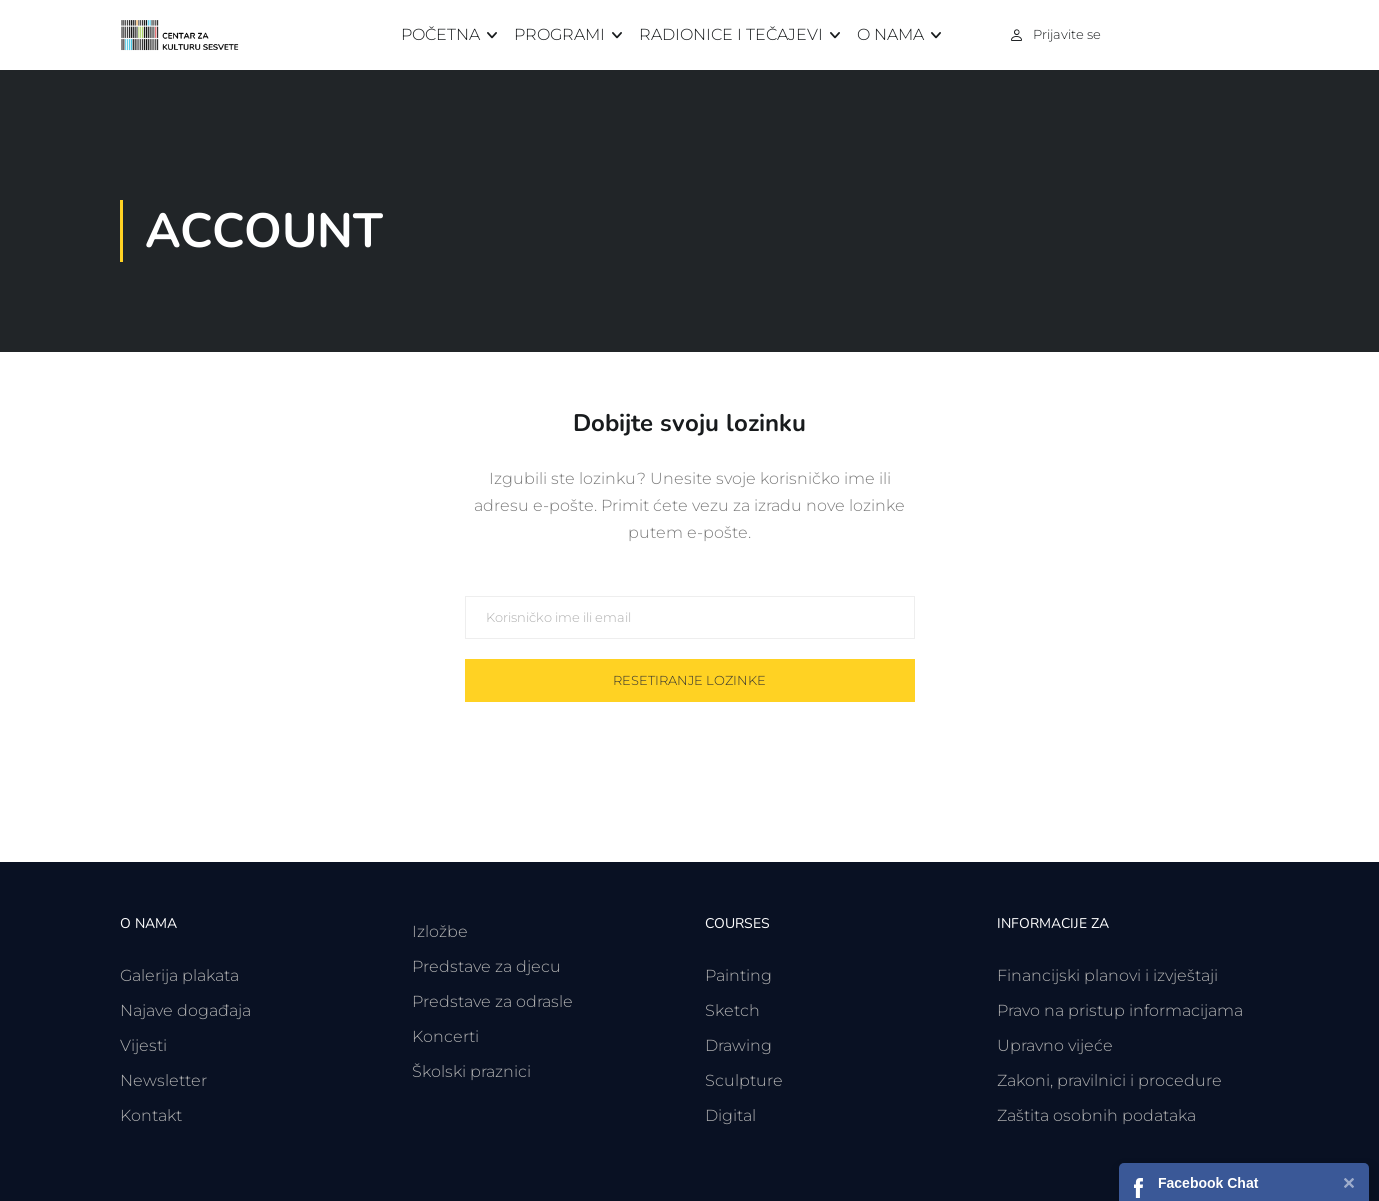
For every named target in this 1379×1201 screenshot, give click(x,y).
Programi (559, 34)
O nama (890, 34)
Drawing (738, 1045)
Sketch (732, 1010)
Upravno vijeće (1055, 1045)
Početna (440, 34)
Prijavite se (1067, 34)
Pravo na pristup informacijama (1120, 1010)
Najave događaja (185, 1010)
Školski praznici (471, 1071)
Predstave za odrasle (492, 1001)
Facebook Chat (1208, 1183)
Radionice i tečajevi (731, 34)
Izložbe (440, 931)
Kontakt (151, 1115)
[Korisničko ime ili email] (690, 617)
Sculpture (744, 1080)
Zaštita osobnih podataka (1096, 1115)
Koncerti (445, 1036)
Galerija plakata (179, 975)
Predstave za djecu (486, 966)
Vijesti (143, 1045)
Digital (730, 1115)
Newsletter (163, 1080)
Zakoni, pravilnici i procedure (1109, 1080)
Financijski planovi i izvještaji (1107, 975)
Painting (738, 975)
